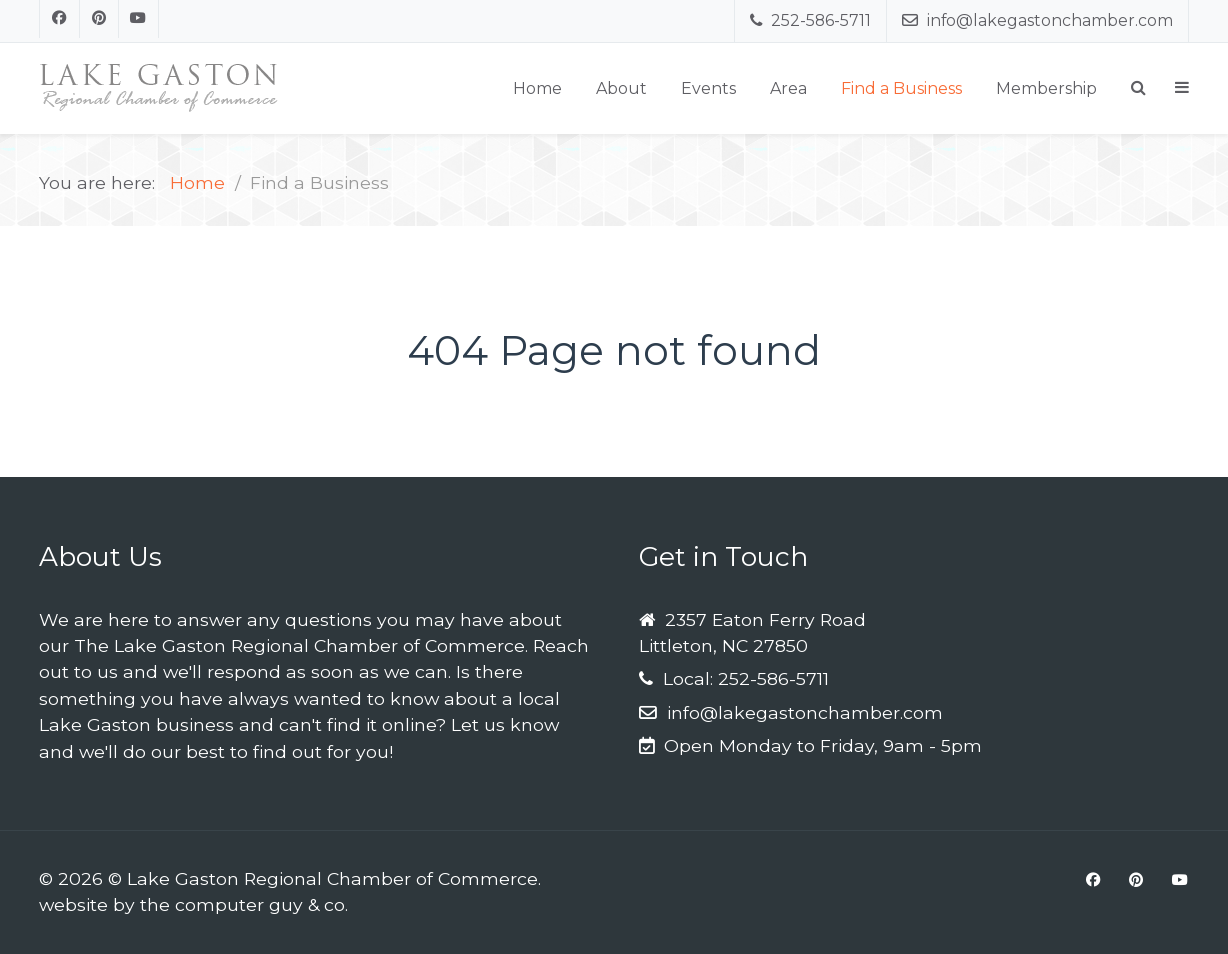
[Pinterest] (100, 19)
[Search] (1138, 87)
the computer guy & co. (244, 904)
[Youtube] (139, 19)
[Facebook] (59, 19)
